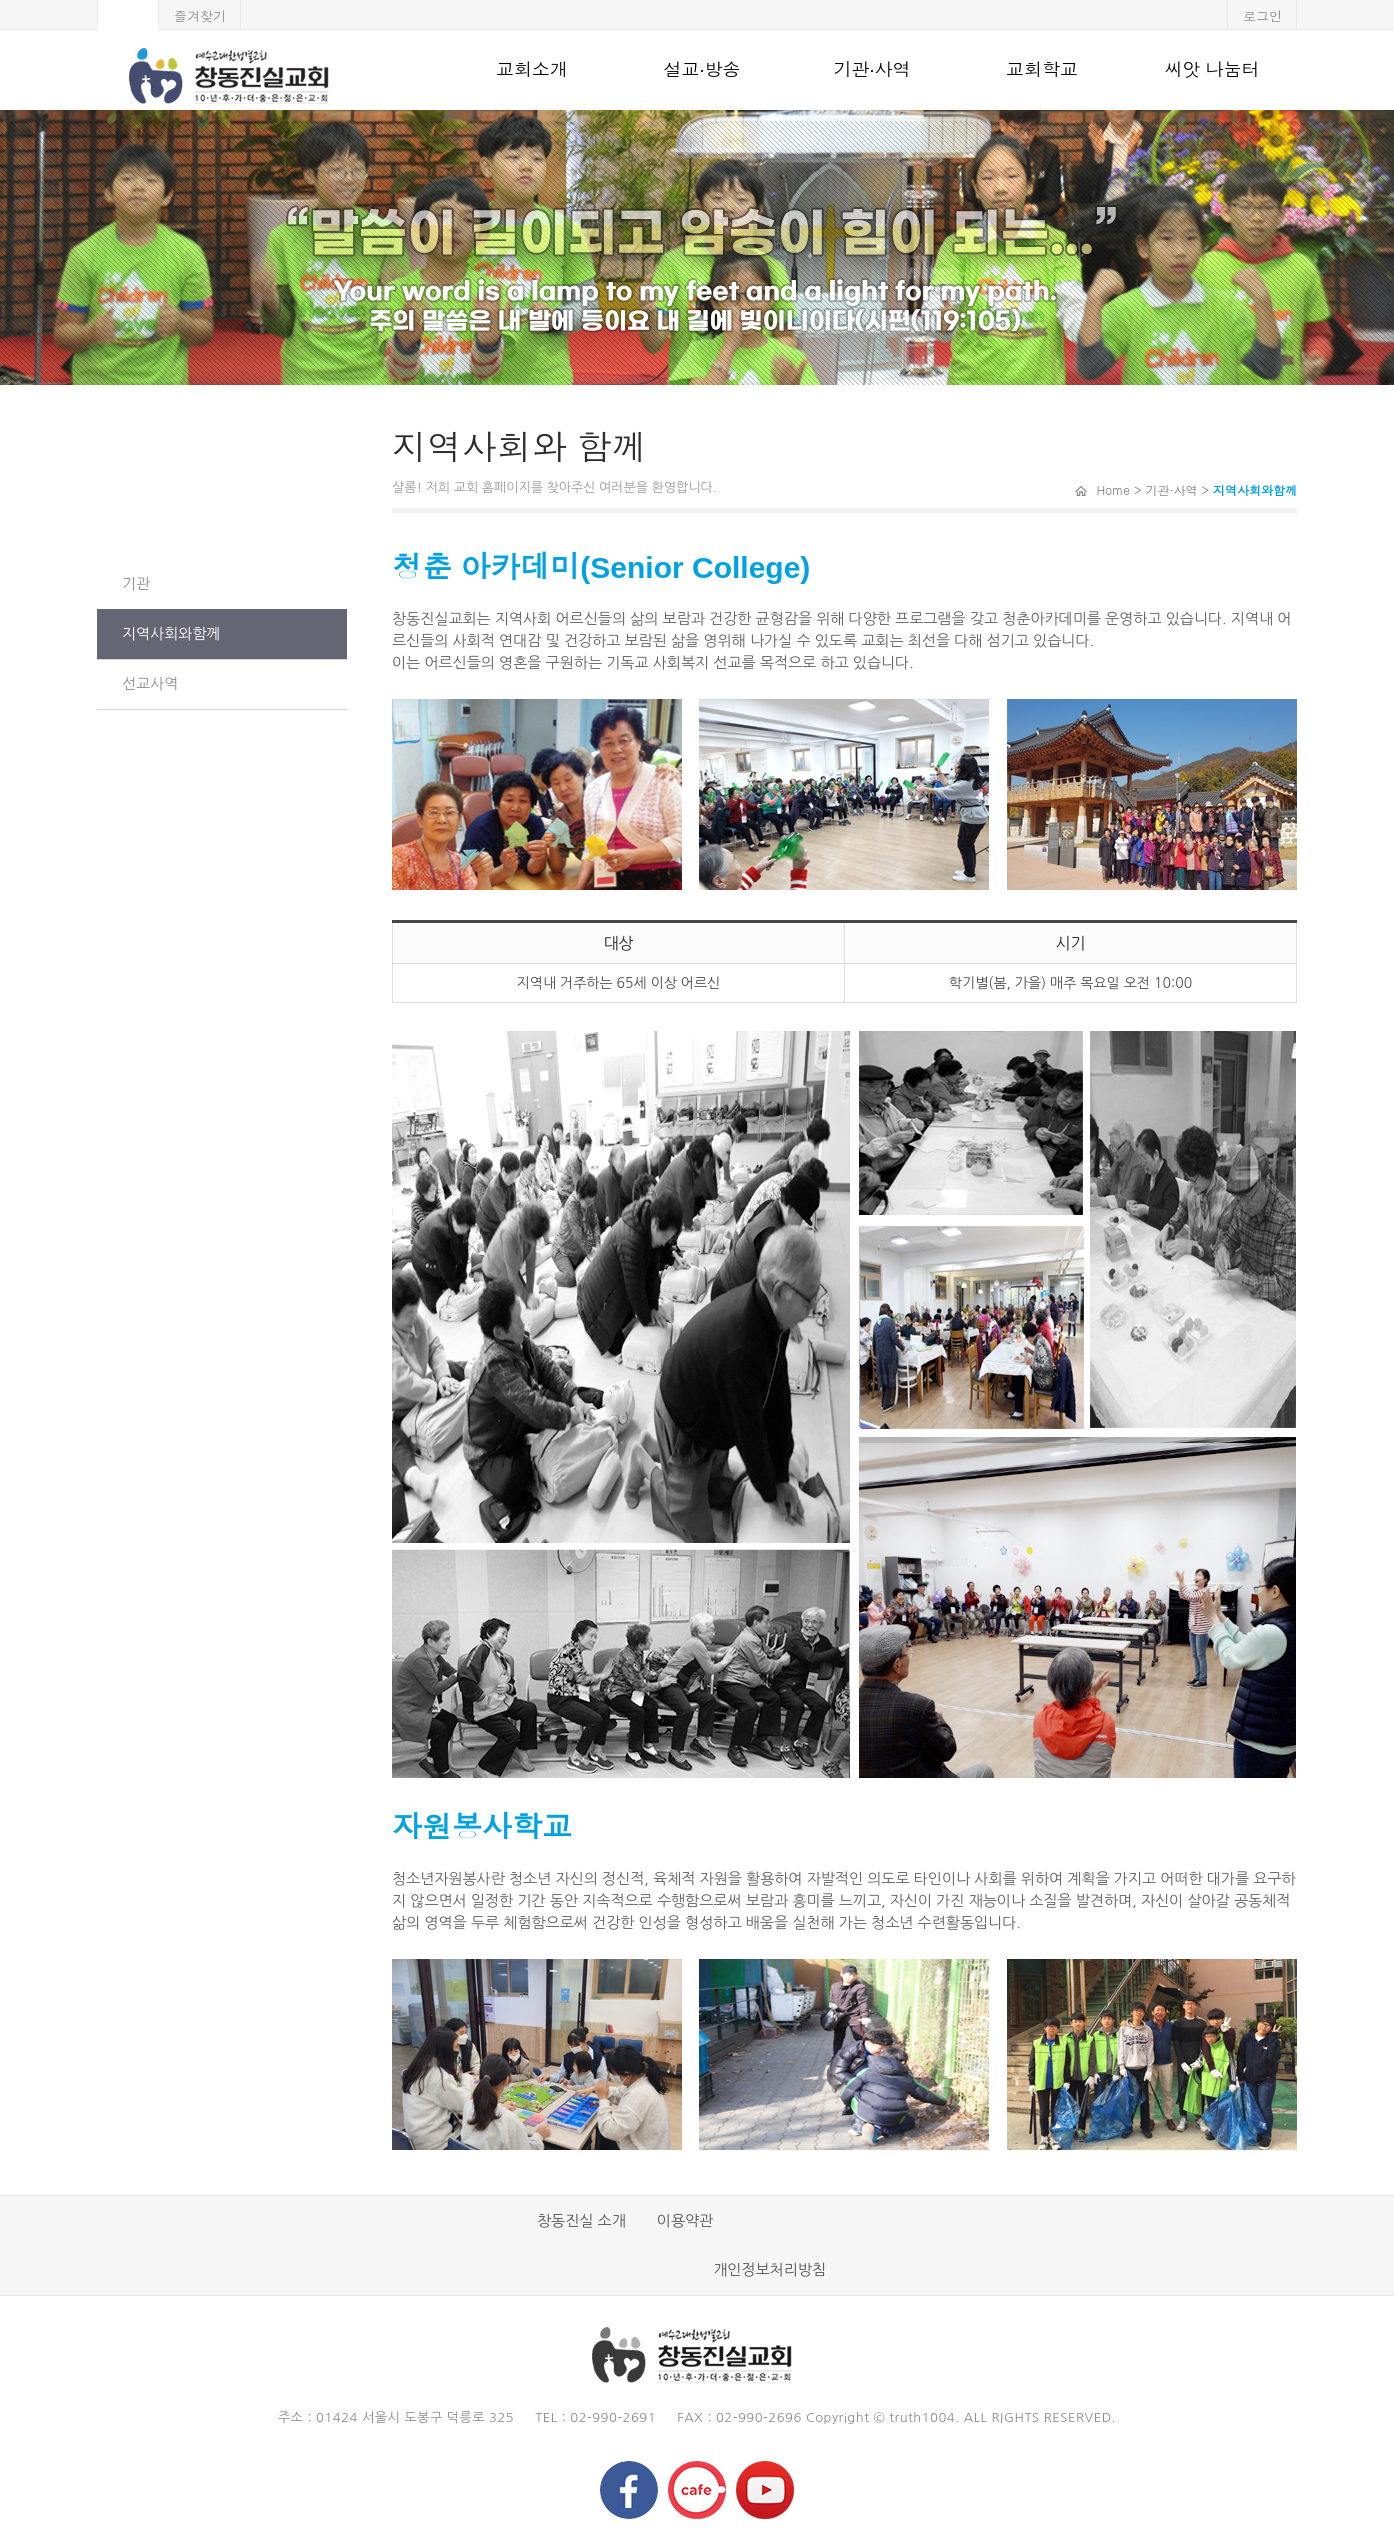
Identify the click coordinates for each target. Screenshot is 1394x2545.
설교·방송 (701, 70)
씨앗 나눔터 (1211, 70)
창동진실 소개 (581, 2220)
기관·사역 (871, 70)
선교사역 (150, 683)
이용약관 (685, 2220)
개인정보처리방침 (769, 2269)
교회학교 (1042, 70)
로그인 (1262, 15)
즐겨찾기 (200, 15)
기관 (136, 583)
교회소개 (532, 70)
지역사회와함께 (171, 633)
